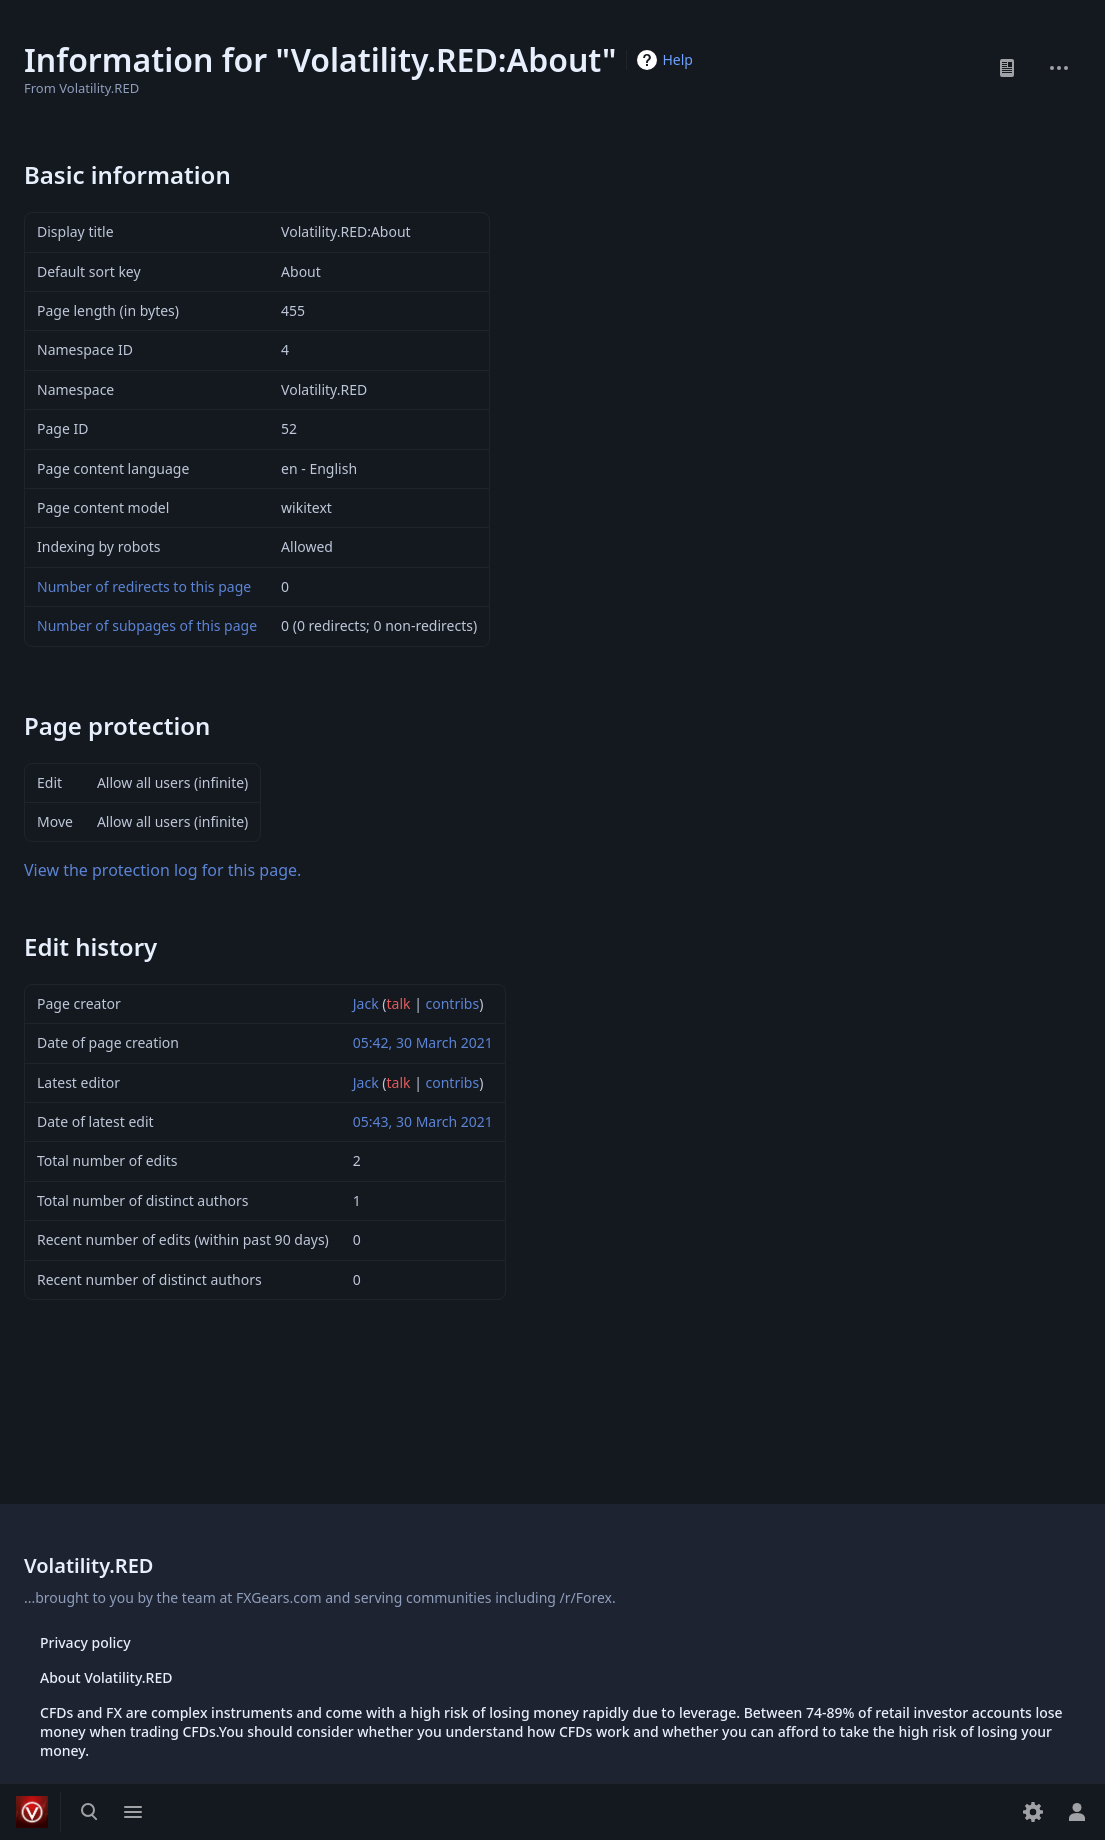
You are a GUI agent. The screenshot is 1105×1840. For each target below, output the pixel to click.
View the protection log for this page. (162, 870)
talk (399, 1003)
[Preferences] (1033, 1812)
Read (1007, 68)
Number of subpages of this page (147, 625)
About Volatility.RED (106, 1677)
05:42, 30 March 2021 (423, 1042)
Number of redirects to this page (144, 586)
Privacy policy (85, 1642)
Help (677, 59)
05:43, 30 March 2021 (423, 1121)
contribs (453, 1003)
